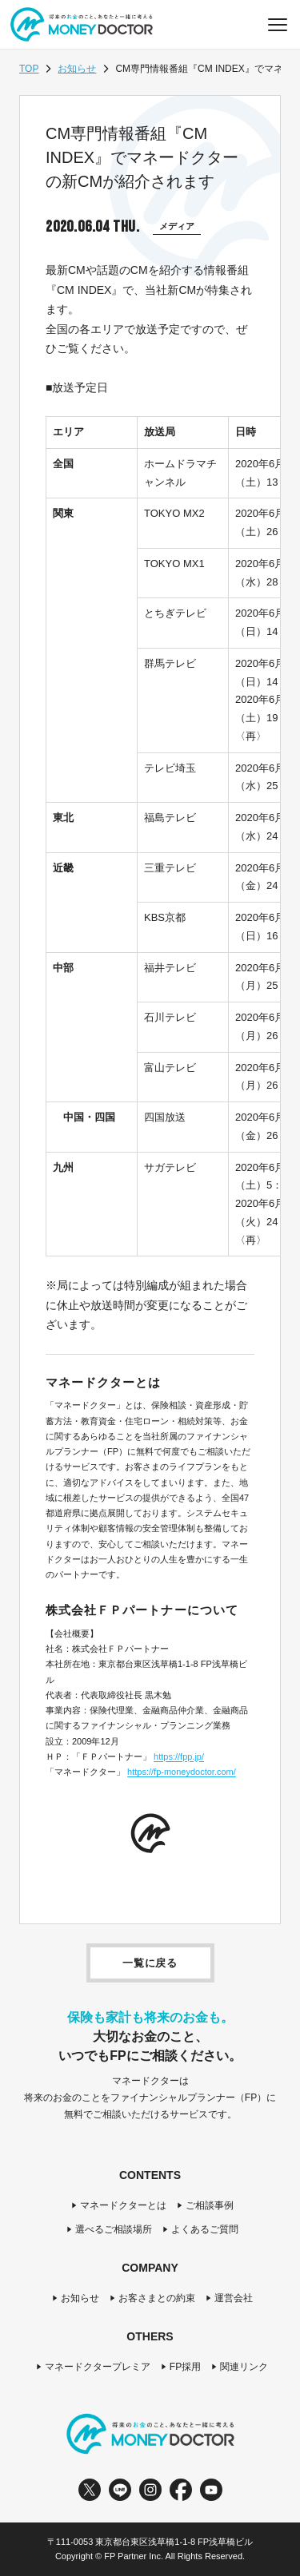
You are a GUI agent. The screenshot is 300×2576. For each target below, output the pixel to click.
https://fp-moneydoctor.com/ (181, 1771)
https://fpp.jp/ (179, 1756)
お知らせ (77, 68)
